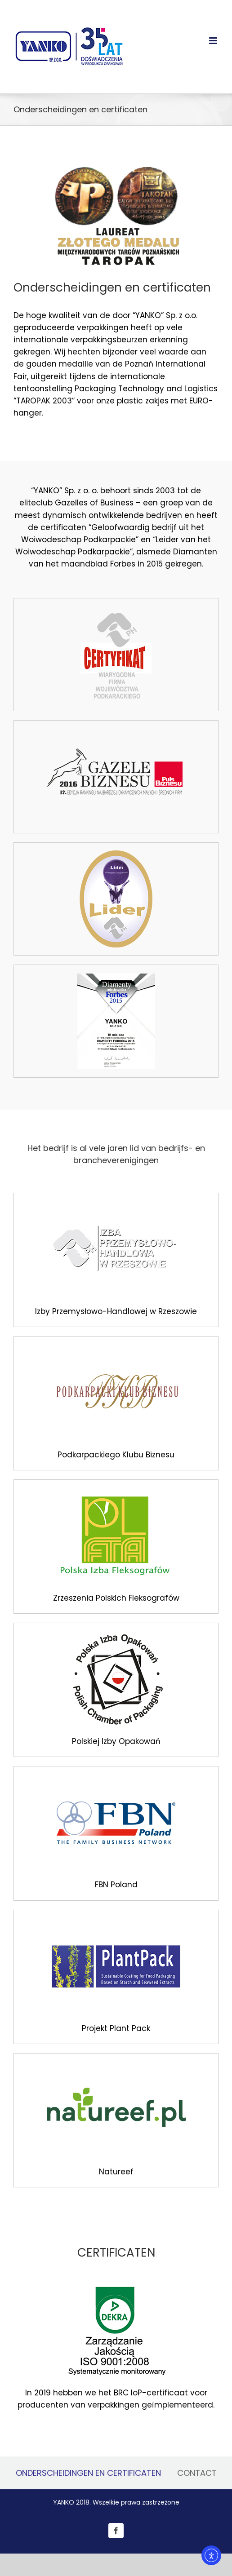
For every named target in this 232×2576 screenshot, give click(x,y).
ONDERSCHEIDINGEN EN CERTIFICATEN (88, 2473)
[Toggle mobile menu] (214, 40)
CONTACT (197, 2473)
